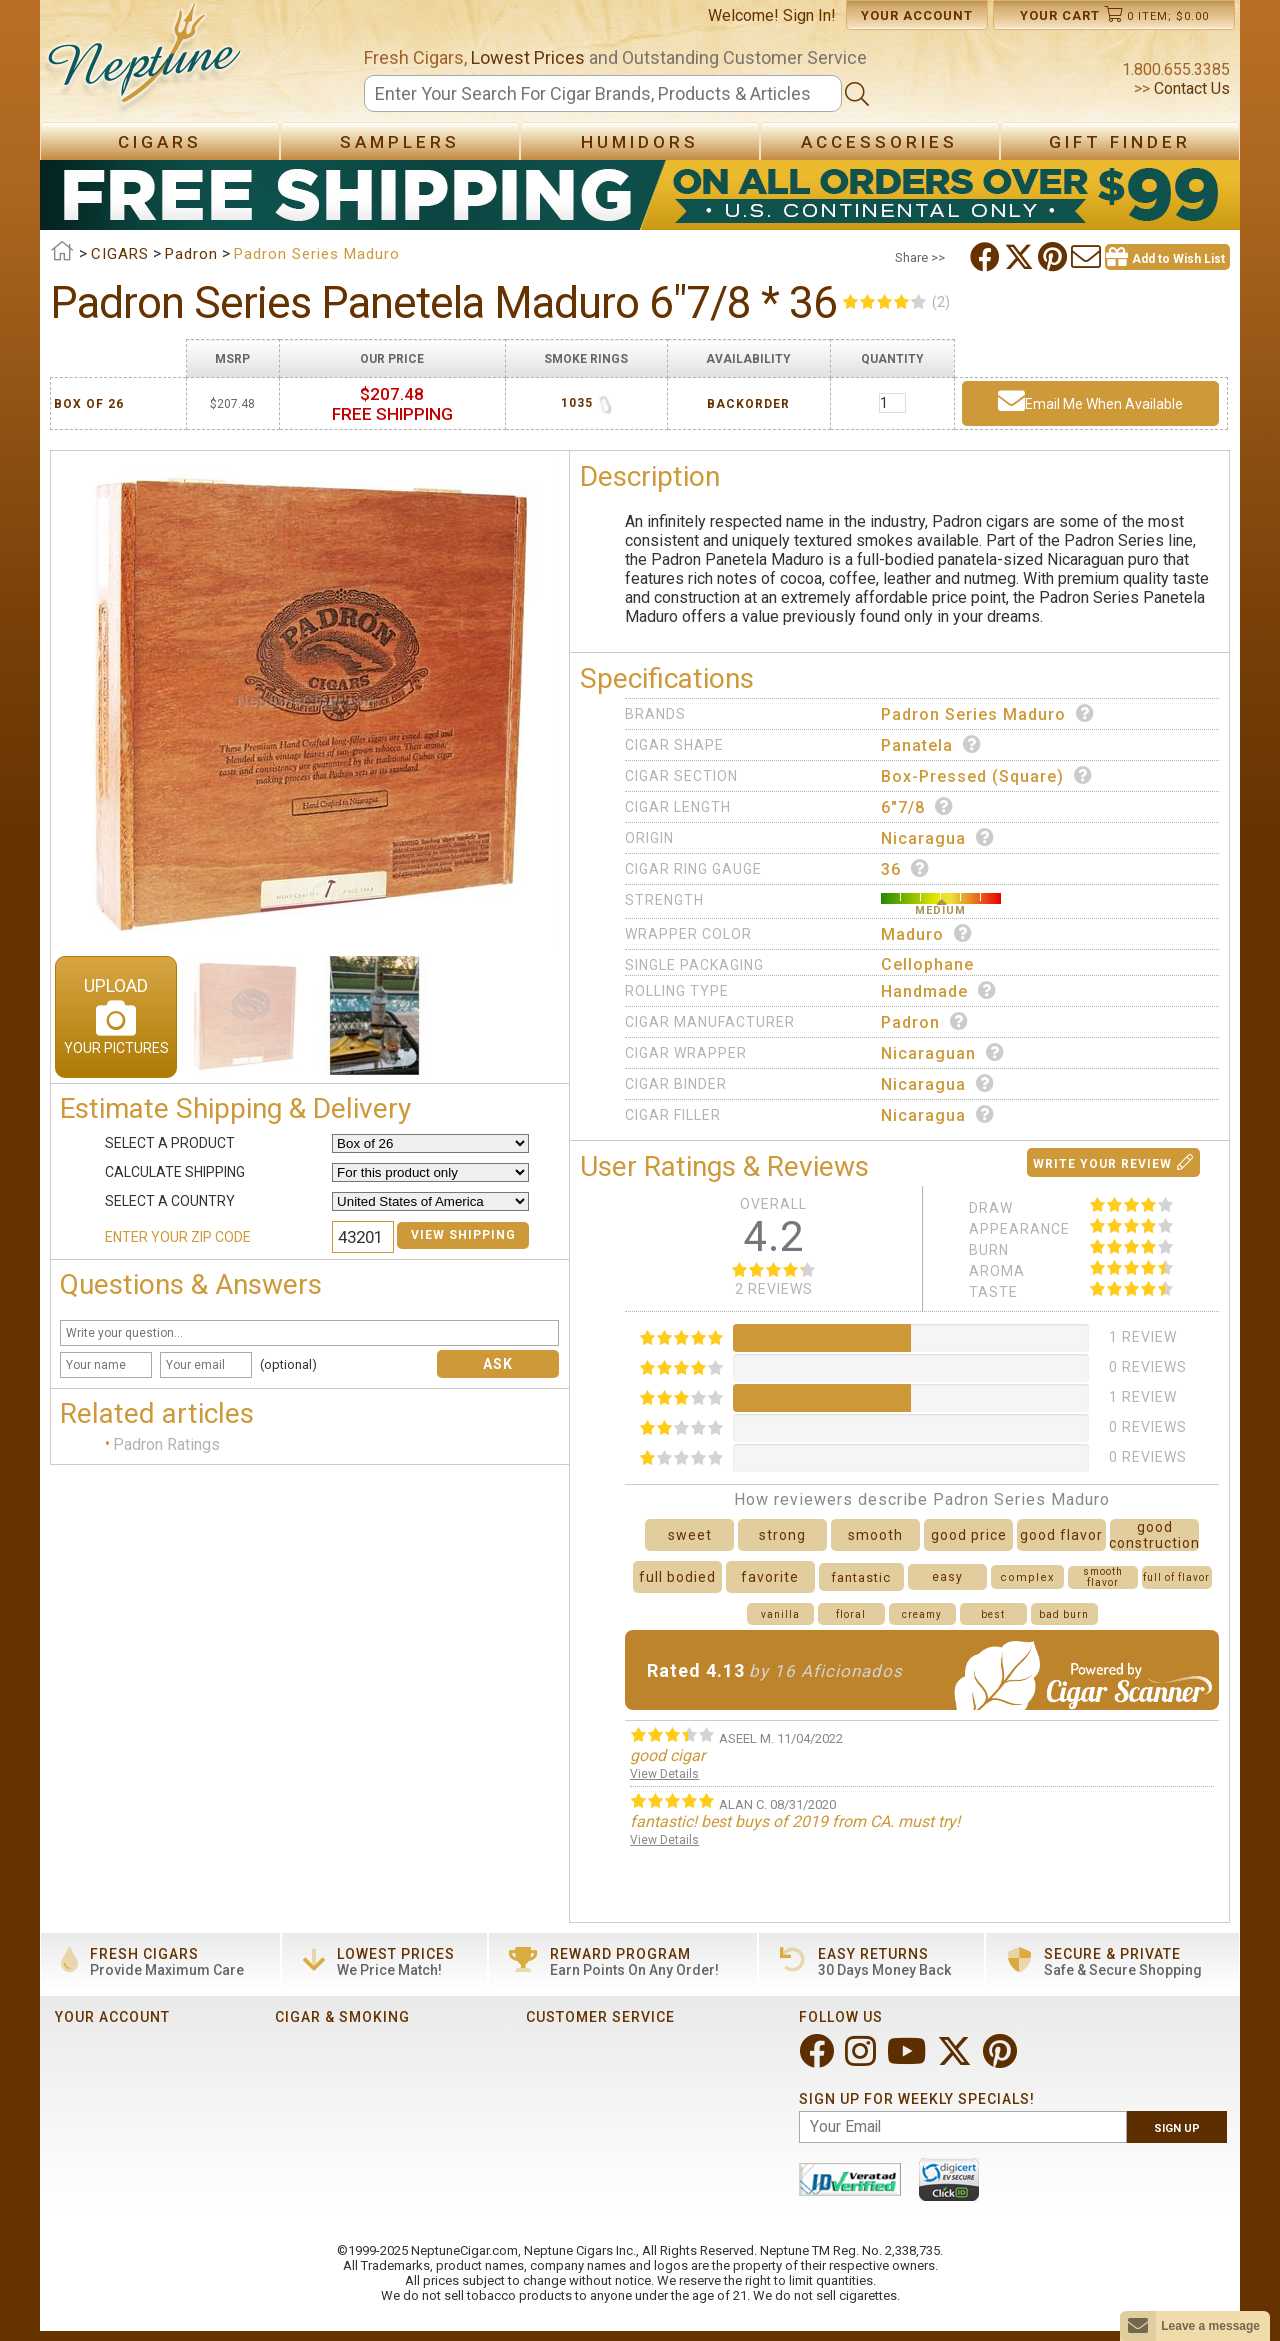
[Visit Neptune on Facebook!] (818, 2059)
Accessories (879, 142)
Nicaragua (938, 838)
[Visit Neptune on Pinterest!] (1002, 2059)
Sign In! (809, 15)
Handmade (939, 991)
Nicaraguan (943, 1053)
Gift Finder (1120, 142)
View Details (664, 1774)
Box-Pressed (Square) (987, 776)
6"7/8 (917, 807)
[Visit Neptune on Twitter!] (956, 2059)
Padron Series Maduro (988, 714)
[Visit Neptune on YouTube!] (908, 2059)
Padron (925, 1022)
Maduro (927, 934)
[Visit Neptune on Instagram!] (862, 2059)
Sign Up (1177, 2128)
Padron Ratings (166, 1444)
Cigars (160, 142)
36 (905, 869)
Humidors (640, 142)
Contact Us (1190, 88)
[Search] (603, 93)
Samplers (400, 142)
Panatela (931, 745)
